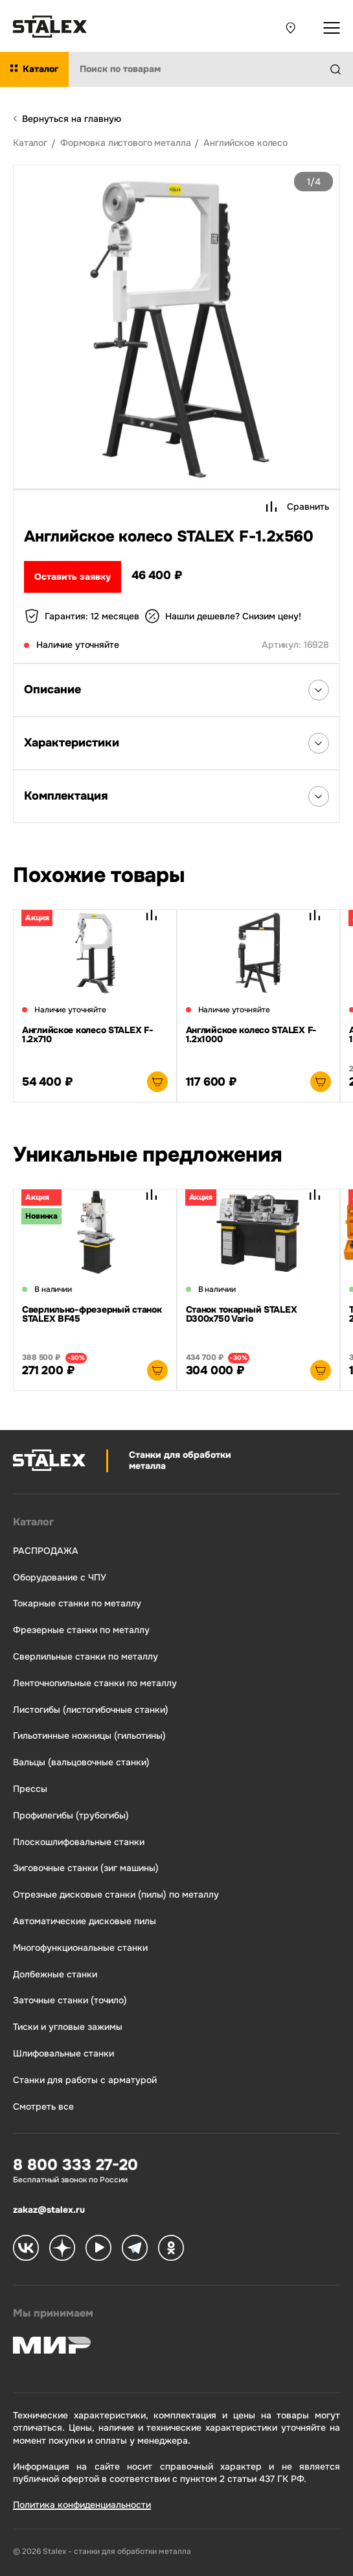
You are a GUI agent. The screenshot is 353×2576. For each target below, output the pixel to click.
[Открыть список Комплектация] (318, 796)
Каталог (33, 1522)
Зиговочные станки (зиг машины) (86, 1868)
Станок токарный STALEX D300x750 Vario (241, 1314)
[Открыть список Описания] (318, 690)
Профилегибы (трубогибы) (71, 1815)
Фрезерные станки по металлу (81, 1630)
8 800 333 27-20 (75, 2165)
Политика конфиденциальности (82, 2504)
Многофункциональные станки (80, 1947)
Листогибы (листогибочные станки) (90, 1709)
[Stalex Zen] (62, 2249)
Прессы (30, 1789)
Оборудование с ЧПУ (59, 1577)
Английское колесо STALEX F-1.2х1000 (251, 1034)
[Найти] (341, 69)
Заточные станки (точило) (70, 2000)
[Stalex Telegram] (135, 2249)
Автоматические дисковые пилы (84, 1921)
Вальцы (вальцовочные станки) (81, 1762)
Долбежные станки (55, 1974)
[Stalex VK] (26, 2249)
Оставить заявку (72, 576)
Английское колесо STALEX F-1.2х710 (87, 1034)
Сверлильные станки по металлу (85, 1656)
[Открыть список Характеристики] (318, 743)
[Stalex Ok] (171, 2249)
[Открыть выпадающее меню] (331, 28)
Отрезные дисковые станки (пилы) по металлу (116, 1894)
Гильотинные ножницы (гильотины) (89, 1735)
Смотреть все (43, 2106)
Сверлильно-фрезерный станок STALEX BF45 (91, 1314)
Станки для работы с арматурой (85, 2080)
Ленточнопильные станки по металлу (95, 1683)
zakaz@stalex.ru (49, 2209)
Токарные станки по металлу (77, 1603)
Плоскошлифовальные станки (78, 1842)
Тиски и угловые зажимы (67, 2027)
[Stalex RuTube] (98, 2249)
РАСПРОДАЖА (45, 1550)
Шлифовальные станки (63, 2053)
